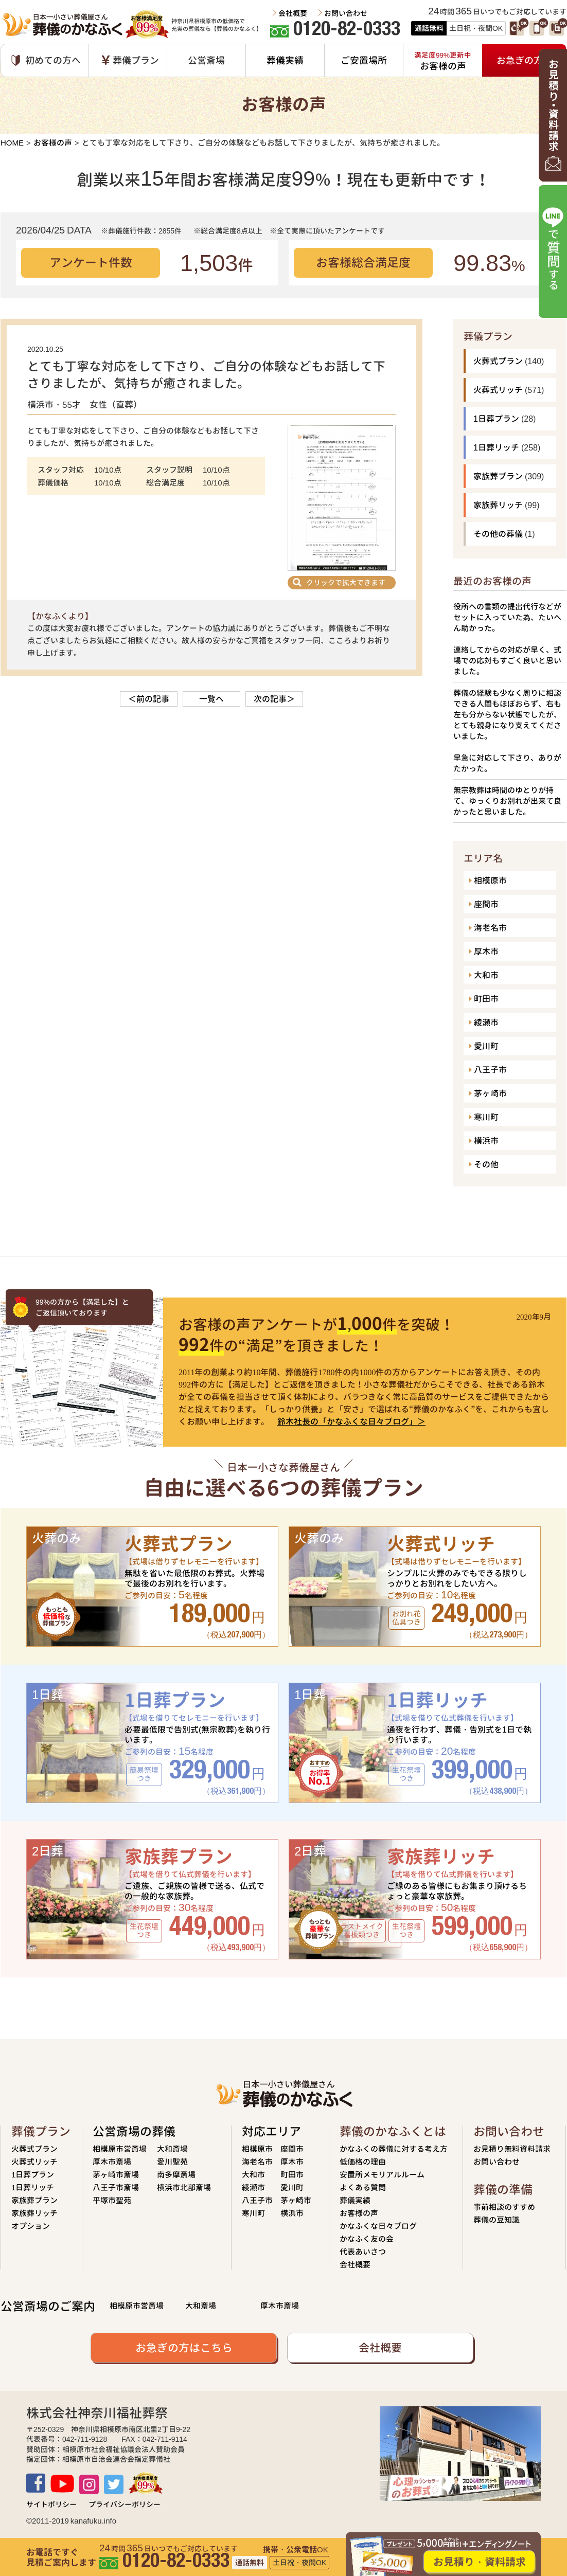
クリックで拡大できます (345, 582)
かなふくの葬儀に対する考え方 (394, 2149)
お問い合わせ (345, 13)
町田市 (486, 999)
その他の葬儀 (498, 534)
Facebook (35, 2483)
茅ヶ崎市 (490, 1093)
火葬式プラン (498, 361)
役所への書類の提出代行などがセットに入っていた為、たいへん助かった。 (507, 617)
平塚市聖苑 (112, 2200)
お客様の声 (52, 143)
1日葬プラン (496, 419)
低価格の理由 (363, 2162)
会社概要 (292, 13)
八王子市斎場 (116, 2187)
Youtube (62, 2484)
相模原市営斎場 (120, 2149)
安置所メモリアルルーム (382, 2174)
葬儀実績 (285, 60)
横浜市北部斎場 (184, 2187)
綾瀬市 (486, 1022)
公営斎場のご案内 (48, 2306)
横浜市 (486, 1141)
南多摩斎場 (176, 2174)
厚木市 (486, 951)
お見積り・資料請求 (479, 2561)
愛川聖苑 (172, 2162)
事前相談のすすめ (504, 2207)
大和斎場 (172, 2149)
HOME (12, 143)
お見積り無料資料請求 (512, 2149)
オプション (30, 2226)
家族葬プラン (498, 476)
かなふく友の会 (367, 2239)
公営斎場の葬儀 (134, 2131)
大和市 (486, 975)
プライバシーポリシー (124, 2504)
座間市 (486, 904)
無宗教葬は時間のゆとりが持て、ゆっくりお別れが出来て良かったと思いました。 (507, 801)
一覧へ (211, 699)
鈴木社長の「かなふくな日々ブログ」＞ (351, 1421)
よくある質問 (363, 2187)
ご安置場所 (364, 60)
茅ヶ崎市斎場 (116, 2174)
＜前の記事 (148, 699)
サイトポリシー (51, 2504)
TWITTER (113, 2484)
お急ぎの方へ (524, 60)
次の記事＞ (274, 699)
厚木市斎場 (112, 2162)
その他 (486, 1164)
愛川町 (486, 1046)
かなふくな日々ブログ (378, 2226)
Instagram (89, 2484)
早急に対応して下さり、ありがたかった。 (507, 763)
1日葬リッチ (496, 447)
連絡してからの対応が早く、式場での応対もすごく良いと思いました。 (507, 660)
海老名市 (490, 928)
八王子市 (490, 1070)
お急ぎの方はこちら (184, 2347)
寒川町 (486, 1117)
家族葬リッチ (498, 505)
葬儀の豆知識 (496, 2220)
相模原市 (490, 880)
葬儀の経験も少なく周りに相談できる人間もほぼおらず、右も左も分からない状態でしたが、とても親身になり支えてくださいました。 (507, 715)
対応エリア (271, 2131)
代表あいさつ (363, 2252)
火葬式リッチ (498, 390)
